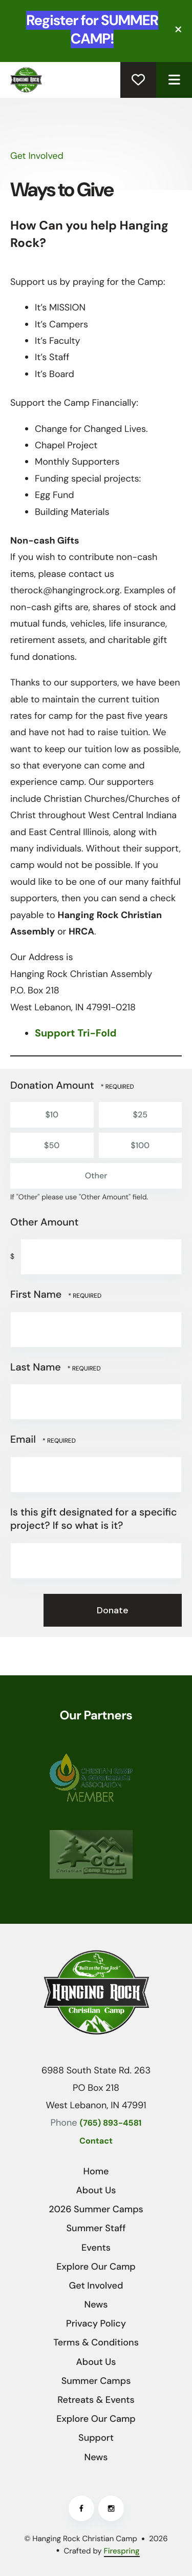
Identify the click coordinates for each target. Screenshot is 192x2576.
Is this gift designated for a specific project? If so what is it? (93, 1519)
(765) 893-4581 (111, 2123)
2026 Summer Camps (96, 2209)
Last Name (36, 1367)
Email (24, 1439)
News (96, 2304)
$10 (51, 1115)
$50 (51, 1145)
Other (95, 1176)
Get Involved (96, 2285)
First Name (37, 1294)
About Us (96, 2190)
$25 (139, 1115)
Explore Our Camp (96, 2266)
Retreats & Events (95, 2400)
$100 (139, 1145)
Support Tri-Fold (76, 1033)
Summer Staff (96, 2228)
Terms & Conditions (96, 2342)
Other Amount (44, 1222)
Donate (138, 80)
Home (96, 2171)
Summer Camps (96, 2381)
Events (96, 2247)
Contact (96, 2141)
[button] (179, 29)
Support (96, 2438)
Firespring (122, 2551)
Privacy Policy (96, 2323)
